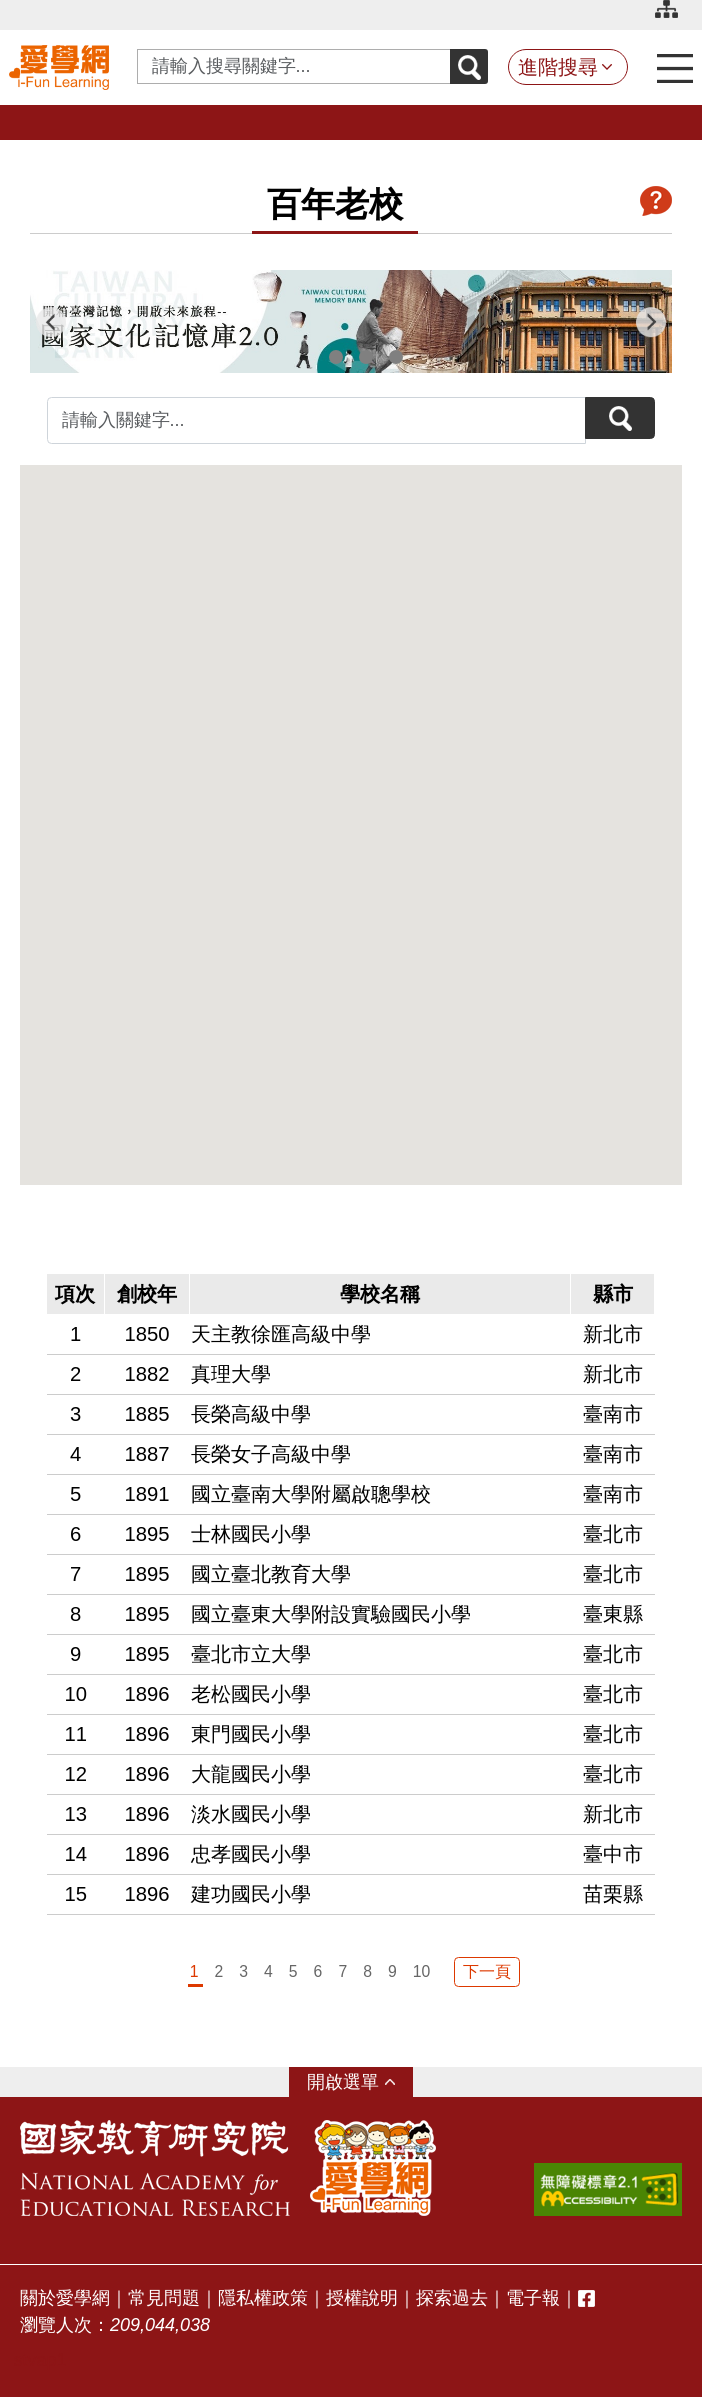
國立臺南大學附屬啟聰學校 (311, 1494)
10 (422, 1971)
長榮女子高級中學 (271, 1454)
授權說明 (362, 2298)
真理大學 (231, 1374)
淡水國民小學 (251, 1814)
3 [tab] (366, 357)
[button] (213, 934)
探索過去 (452, 2298)
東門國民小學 (251, 1734)
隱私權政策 (263, 2298)
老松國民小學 (251, 1694)
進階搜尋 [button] (558, 67)
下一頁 (487, 1971)
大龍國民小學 (251, 1774)
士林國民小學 (251, 1534)
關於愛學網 (65, 2298)
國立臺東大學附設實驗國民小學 (331, 1614)
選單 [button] (361, 2082)
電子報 (533, 2298)
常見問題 (164, 2298)
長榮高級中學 (251, 1414)
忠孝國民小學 (251, 1854)
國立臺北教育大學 (271, 1574)
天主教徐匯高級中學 (281, 1334)
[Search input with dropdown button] (294, 66)
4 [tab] (396, 357)
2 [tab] (336, 357)
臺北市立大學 (251, 1654)
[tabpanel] (351, 321)
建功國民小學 (251, 1894)
